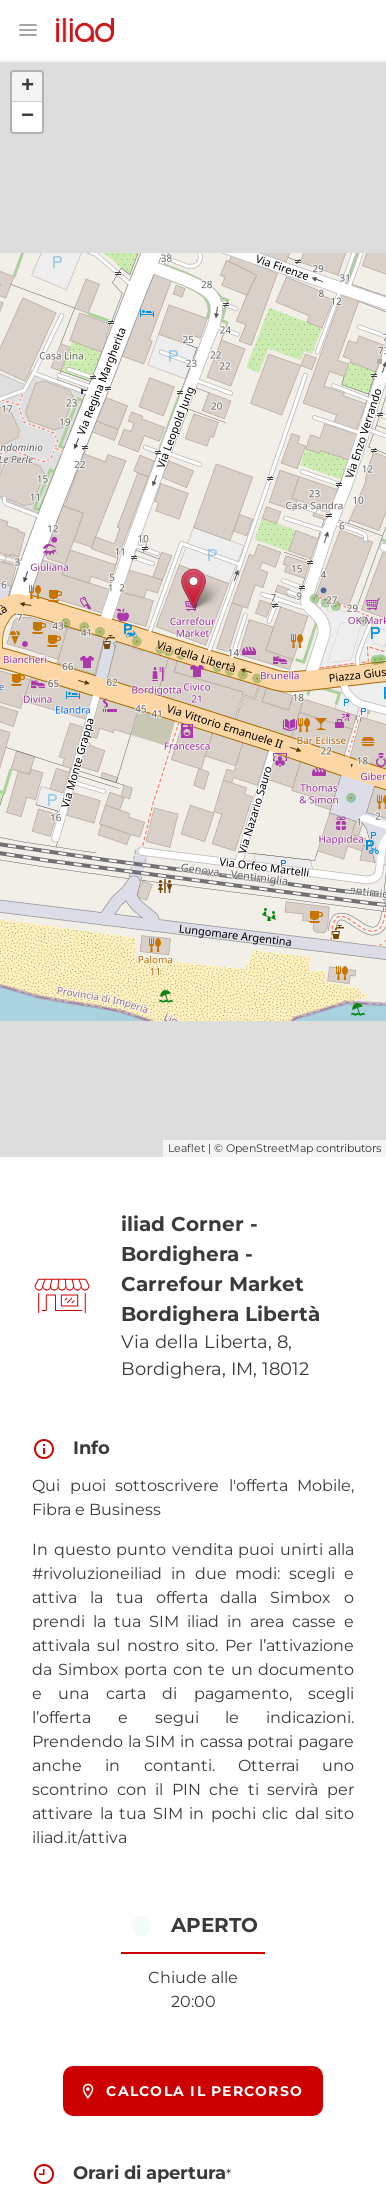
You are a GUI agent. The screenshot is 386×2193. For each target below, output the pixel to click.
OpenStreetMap (269, 1148)
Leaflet (186, 1148)
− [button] (27, 117)
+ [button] (27, 87)
